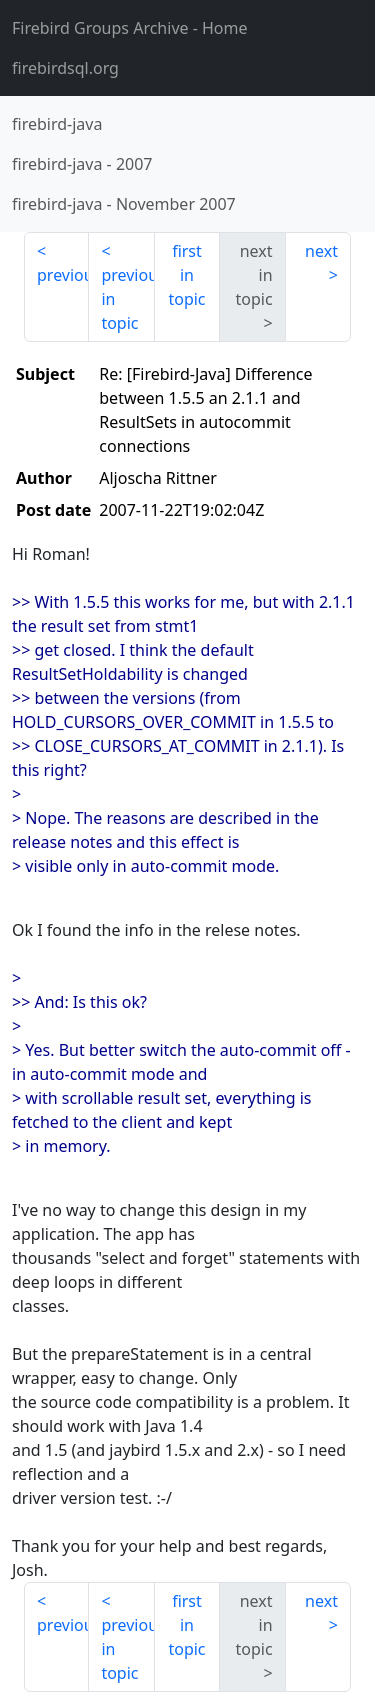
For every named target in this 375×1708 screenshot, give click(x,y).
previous (63, 275)
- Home (130, 28)
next (321, 251)
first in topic (186, 275)
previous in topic (127, 299)
